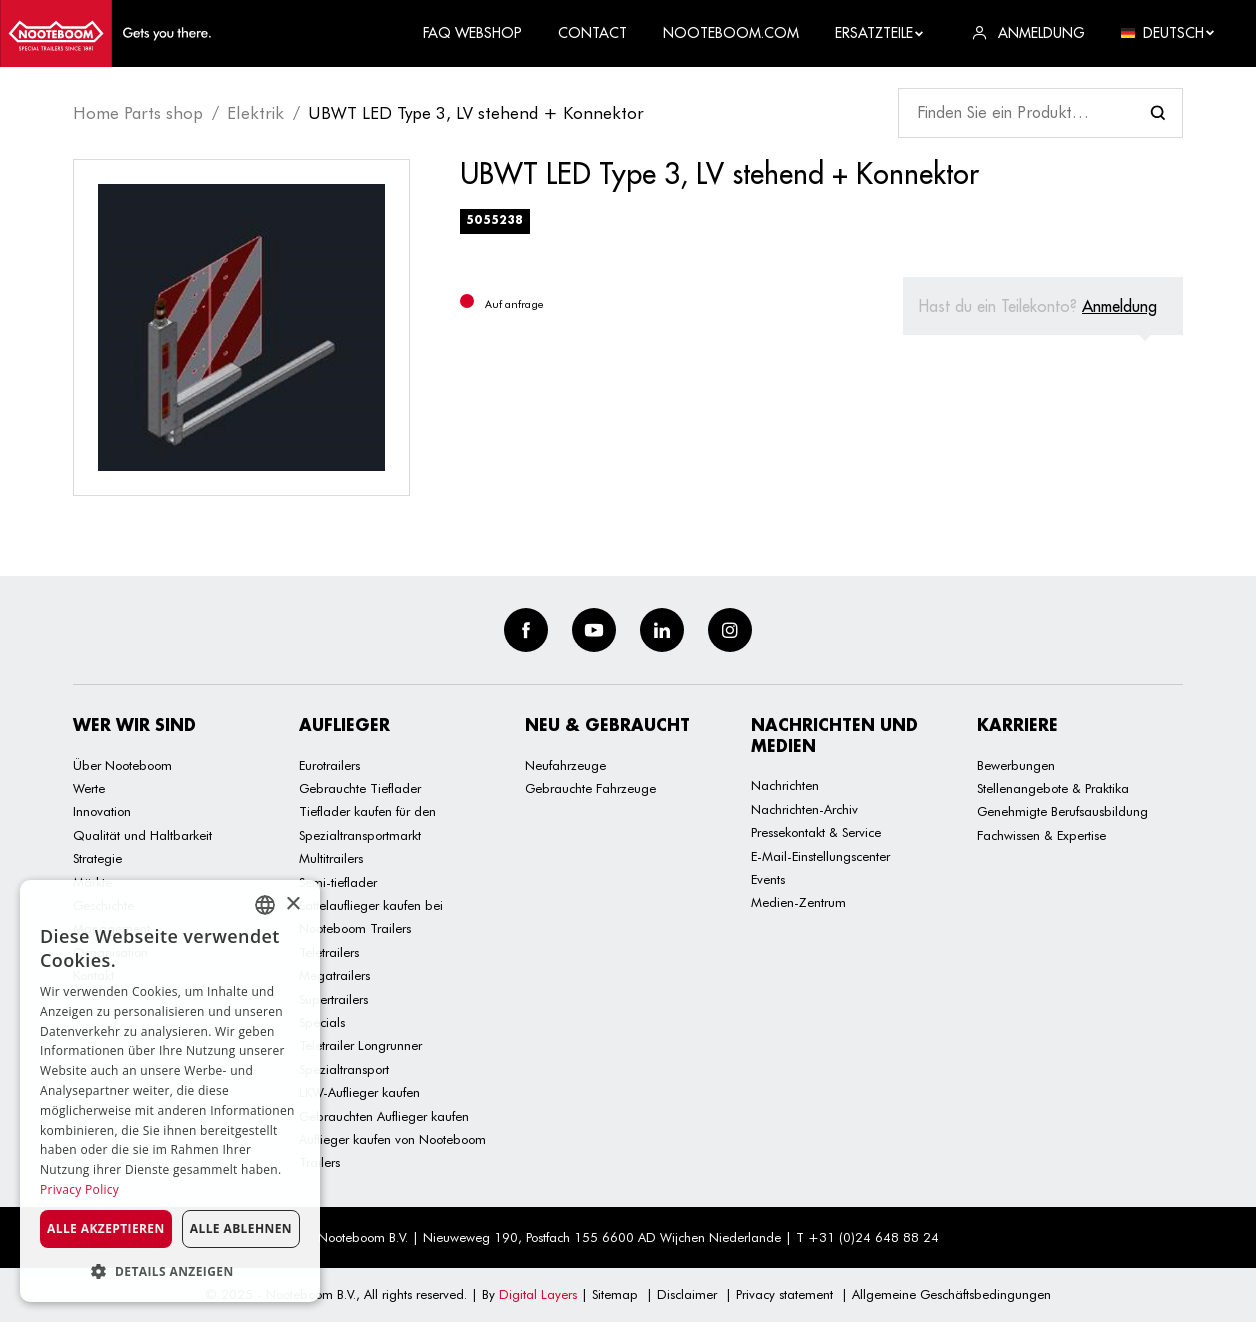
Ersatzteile (880, 33)
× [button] (292, 904)
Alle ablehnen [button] (241, 1228)
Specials (322, 1022)
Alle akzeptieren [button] (106, 1228)
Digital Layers (538, 1294)
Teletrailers (329, 952)
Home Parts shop (138, 113)
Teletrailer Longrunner (360, 1045)
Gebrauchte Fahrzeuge (590, 788)
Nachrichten (785, 785)
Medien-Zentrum (798, 902)
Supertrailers (333, 999)
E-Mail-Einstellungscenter (820, 856)
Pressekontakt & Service (816, 832)
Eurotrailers (329, 765)
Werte (89, 788)
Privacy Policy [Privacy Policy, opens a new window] (79, 1189)
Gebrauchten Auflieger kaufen (384, 1116)
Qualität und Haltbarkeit (142, 835)
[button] (170, 1271)
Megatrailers (334, 975)
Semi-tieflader (338, 882)
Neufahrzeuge (565, 765)
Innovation (102, 811)
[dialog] (170, 1091)
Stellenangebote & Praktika (1053, 788)
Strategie (97, 858)
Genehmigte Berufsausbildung (1062, 811)
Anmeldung (1119, 306)
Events (768, 879)
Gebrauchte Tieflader (360, 788)
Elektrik (255, 113)
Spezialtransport (344, 1069)
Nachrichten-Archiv (804, 809)
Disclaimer (687, 1294)
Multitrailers (331, 858)
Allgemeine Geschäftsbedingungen (951, 1294)
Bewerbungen (1016, 765)
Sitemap (615, 1294)
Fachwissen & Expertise (1041, 835)
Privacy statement (784, 1294)
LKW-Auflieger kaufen (359, 1092)
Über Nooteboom (122, 765)
